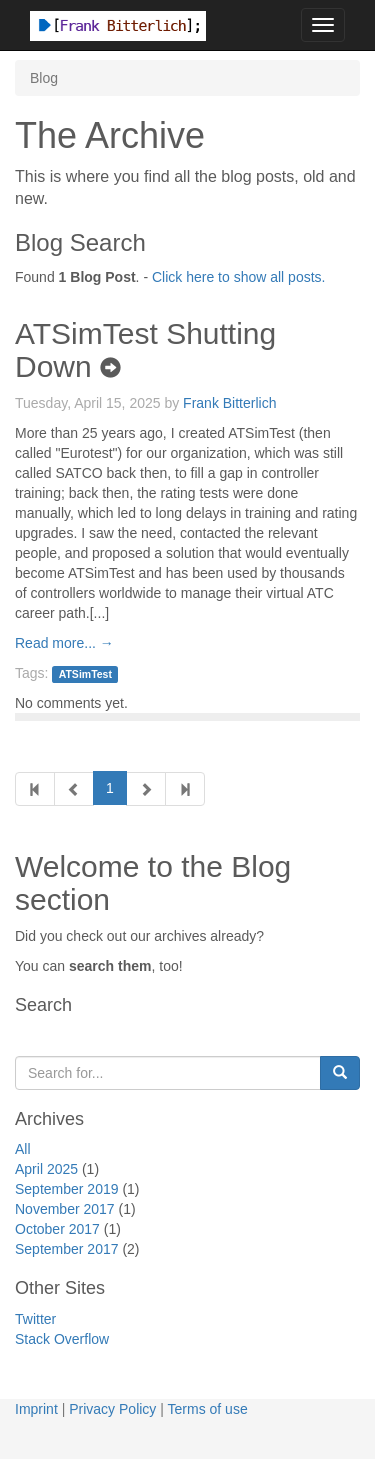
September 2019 (67, 1189)
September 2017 (67, 1249)
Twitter (35, 1319)
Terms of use (208, 1409)
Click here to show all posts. (239, 277)
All (23, 1149)
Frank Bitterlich (229, 403)
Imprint (36, 1409)
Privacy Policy (112, 1409)
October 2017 (57, 1229)
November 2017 (65, 1209)
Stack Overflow (62, 1339)
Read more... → (64, 643)
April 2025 (46, 1169)
